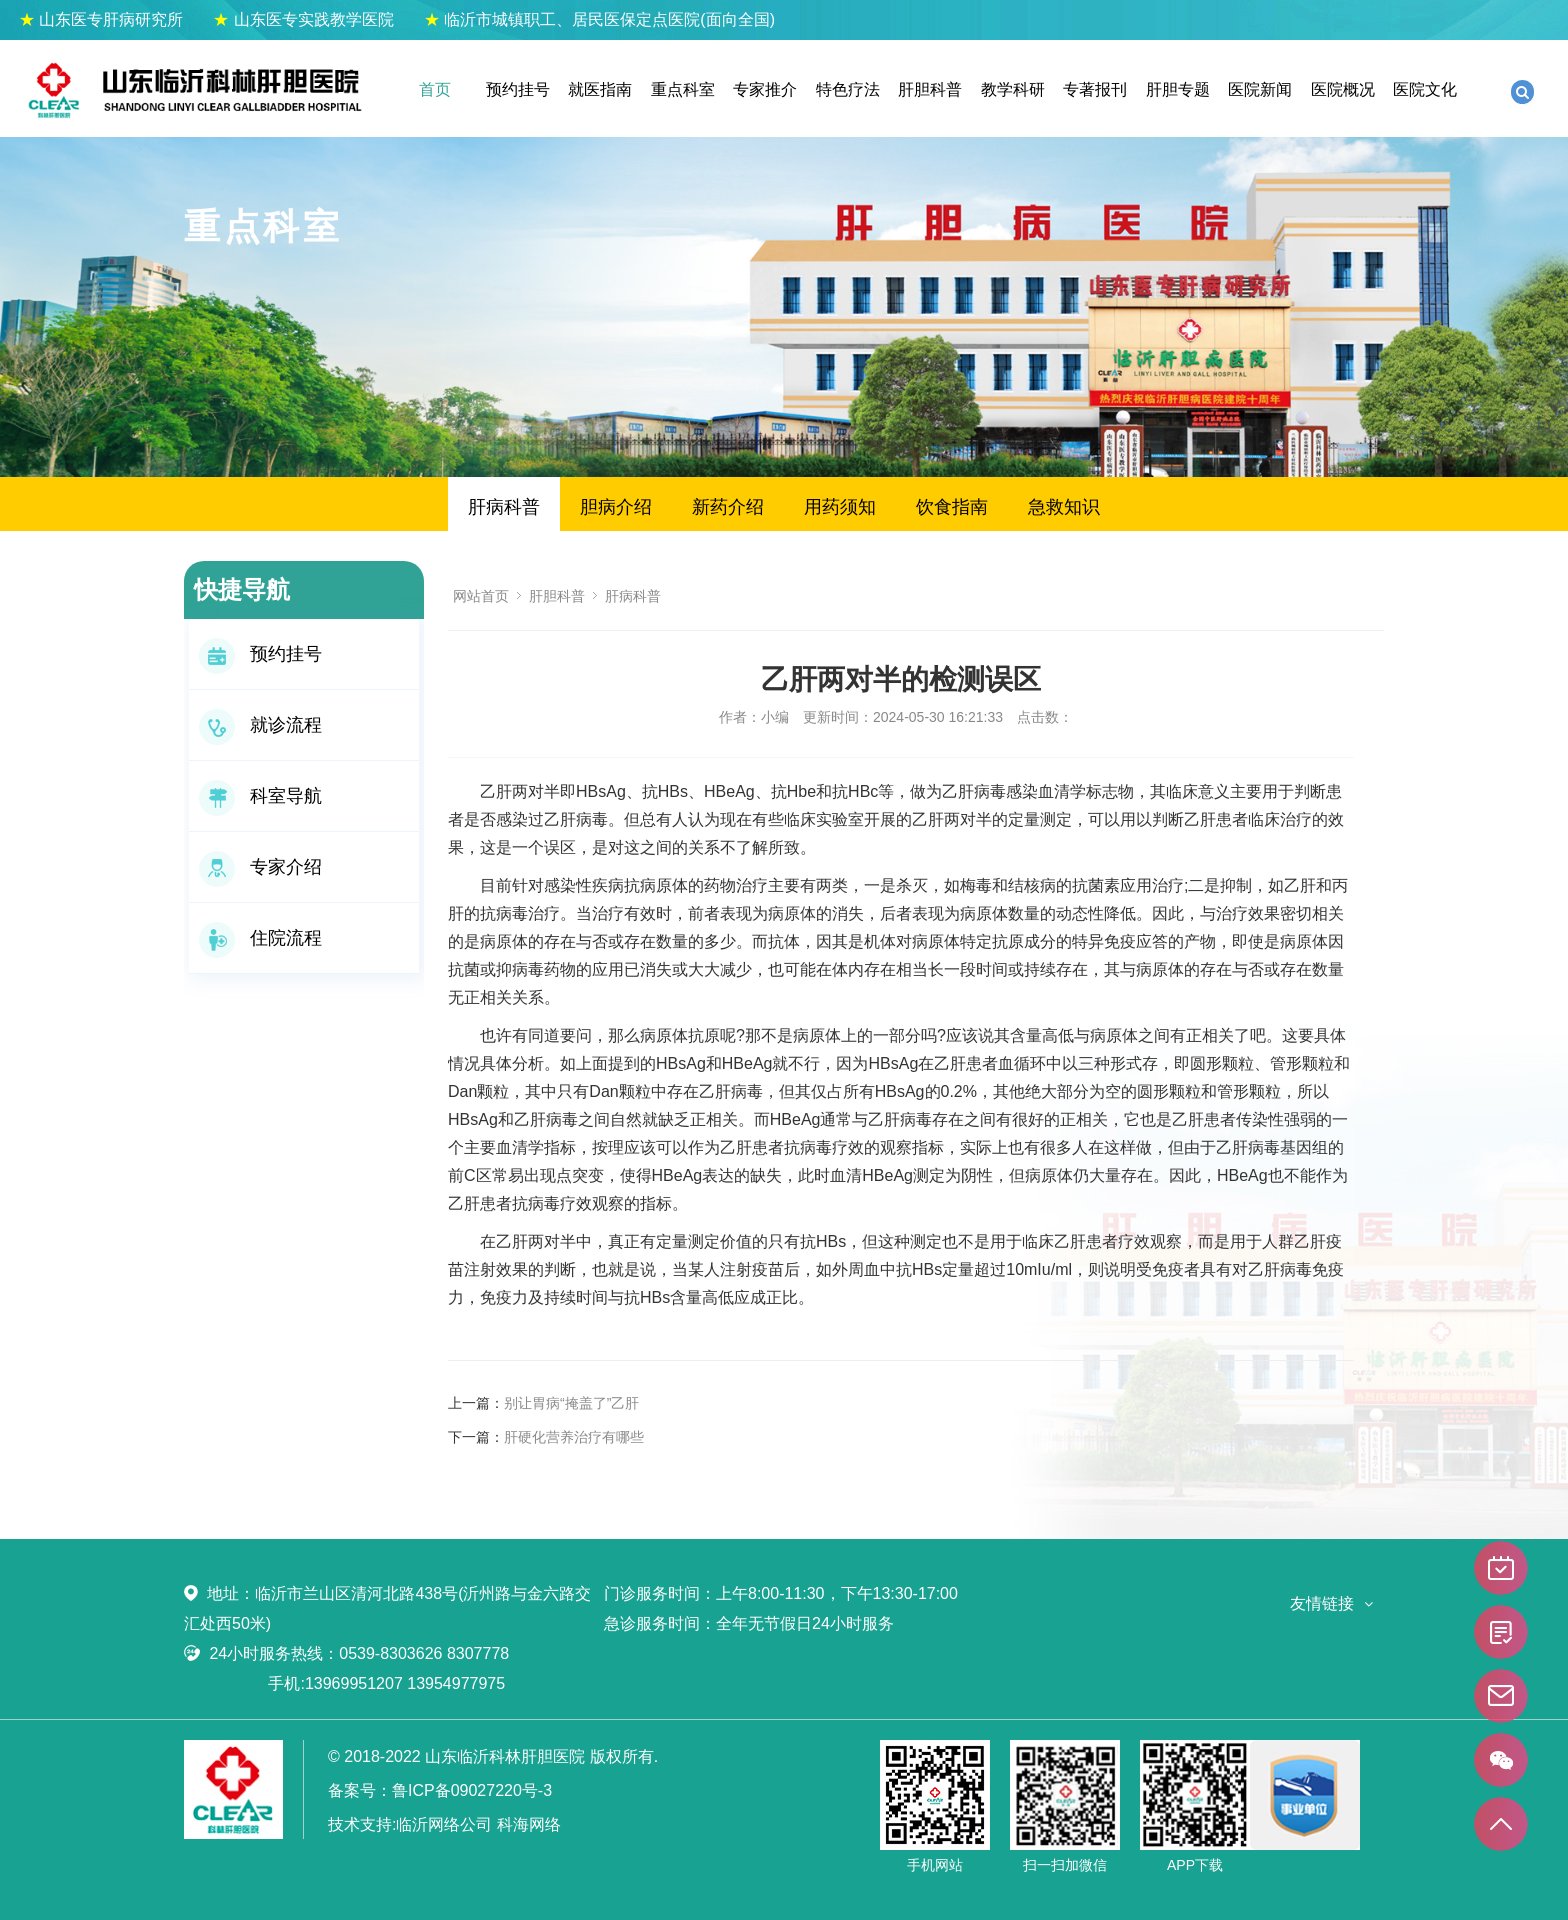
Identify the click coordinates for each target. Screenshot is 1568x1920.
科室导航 (260, 796)
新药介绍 (728, 507)
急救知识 (1064, 507)
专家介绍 (260, 867)
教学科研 (1013, 89)
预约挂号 (518, 89)
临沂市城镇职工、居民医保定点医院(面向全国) (599, 19)
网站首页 (481, 596)
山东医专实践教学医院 (303, 19)
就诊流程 (260, 725)
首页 (435, 89)
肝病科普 (504, 507)
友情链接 (1322, 1603)
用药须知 (840, 507)
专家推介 (765, 89)
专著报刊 (1095, 89)
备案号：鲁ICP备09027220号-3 (440, 1790)
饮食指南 (952, 507)
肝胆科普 (930, 89)
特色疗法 (848, 89)
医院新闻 (1260, 89)
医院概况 (1343, 89)
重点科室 (683, 89)
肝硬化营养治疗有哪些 (574, 1437)
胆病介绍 (616, 507)
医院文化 (1425, 89)
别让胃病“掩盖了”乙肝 (571, 1403)
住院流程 (260, 938)
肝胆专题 (1178, 89)
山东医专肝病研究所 (101, 19)
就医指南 (600, 89)
